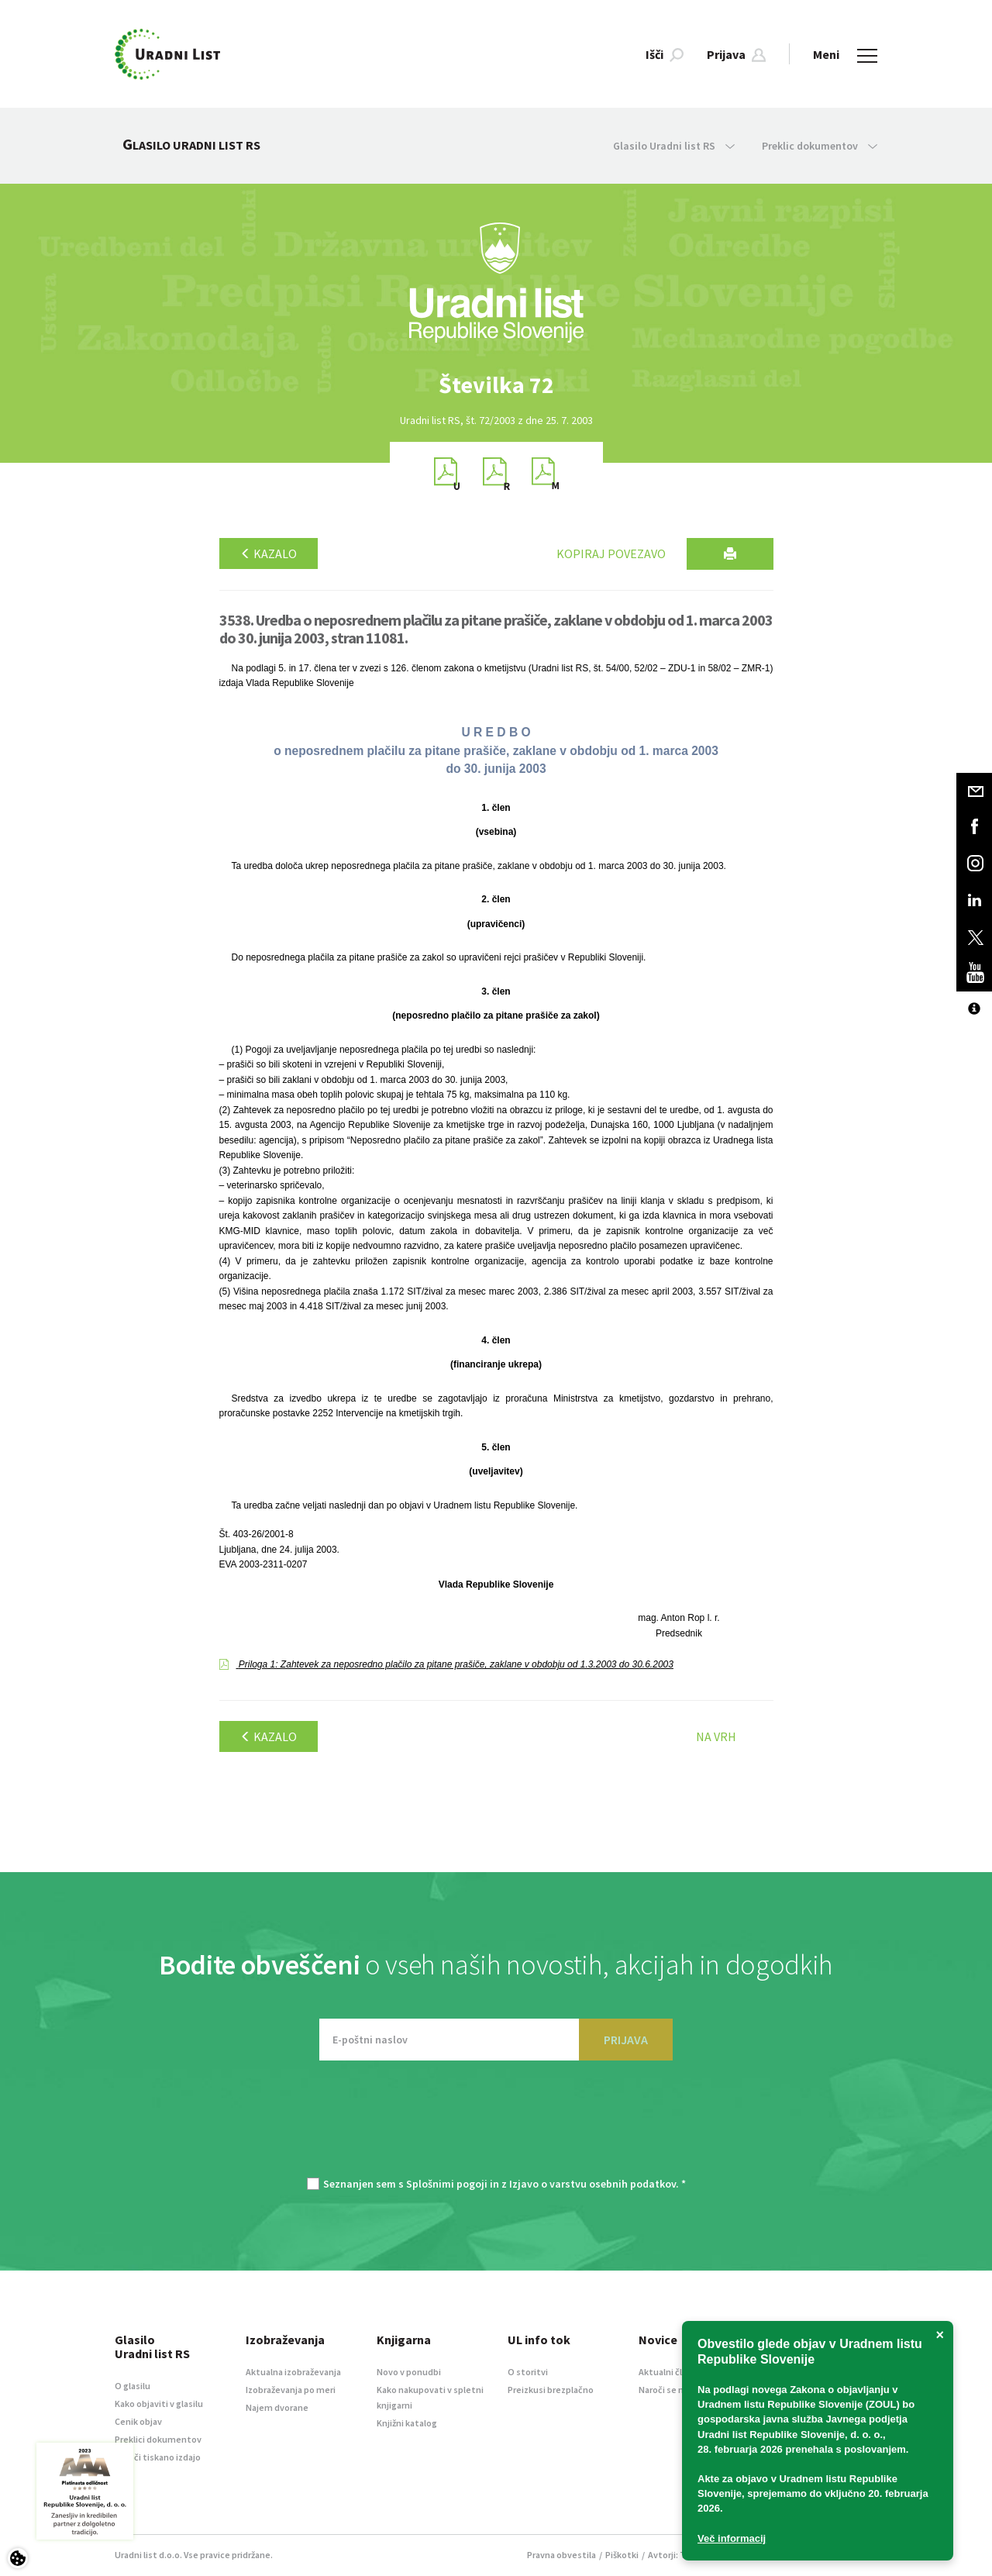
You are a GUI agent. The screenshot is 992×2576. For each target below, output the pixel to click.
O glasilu (132, 2386)
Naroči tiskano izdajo (158, 2457)
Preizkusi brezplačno (551, 2389)
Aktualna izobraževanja (293, 2372)
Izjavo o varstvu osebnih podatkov (592, 2184)
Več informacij (732, 2538)
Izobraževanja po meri (291, 2389)
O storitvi (528, 2372)
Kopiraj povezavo (611, 553)
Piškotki (622, 2554)
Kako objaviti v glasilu (159, 2403)
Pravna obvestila (561, 2554)
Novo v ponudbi (409, 2372)
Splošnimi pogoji (446, 2184)
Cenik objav (138, 2421)
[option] (496, 385)
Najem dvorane (277, 2407)
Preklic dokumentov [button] (819, 146)
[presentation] (496, 2126)
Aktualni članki (669, 2372)
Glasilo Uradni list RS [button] (674, 146)
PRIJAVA (626, 2039)
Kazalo (268, 553)
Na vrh (716, 1736)
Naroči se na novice (678, 2389)
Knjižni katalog (407, 2423)
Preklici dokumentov (158, 2439)
